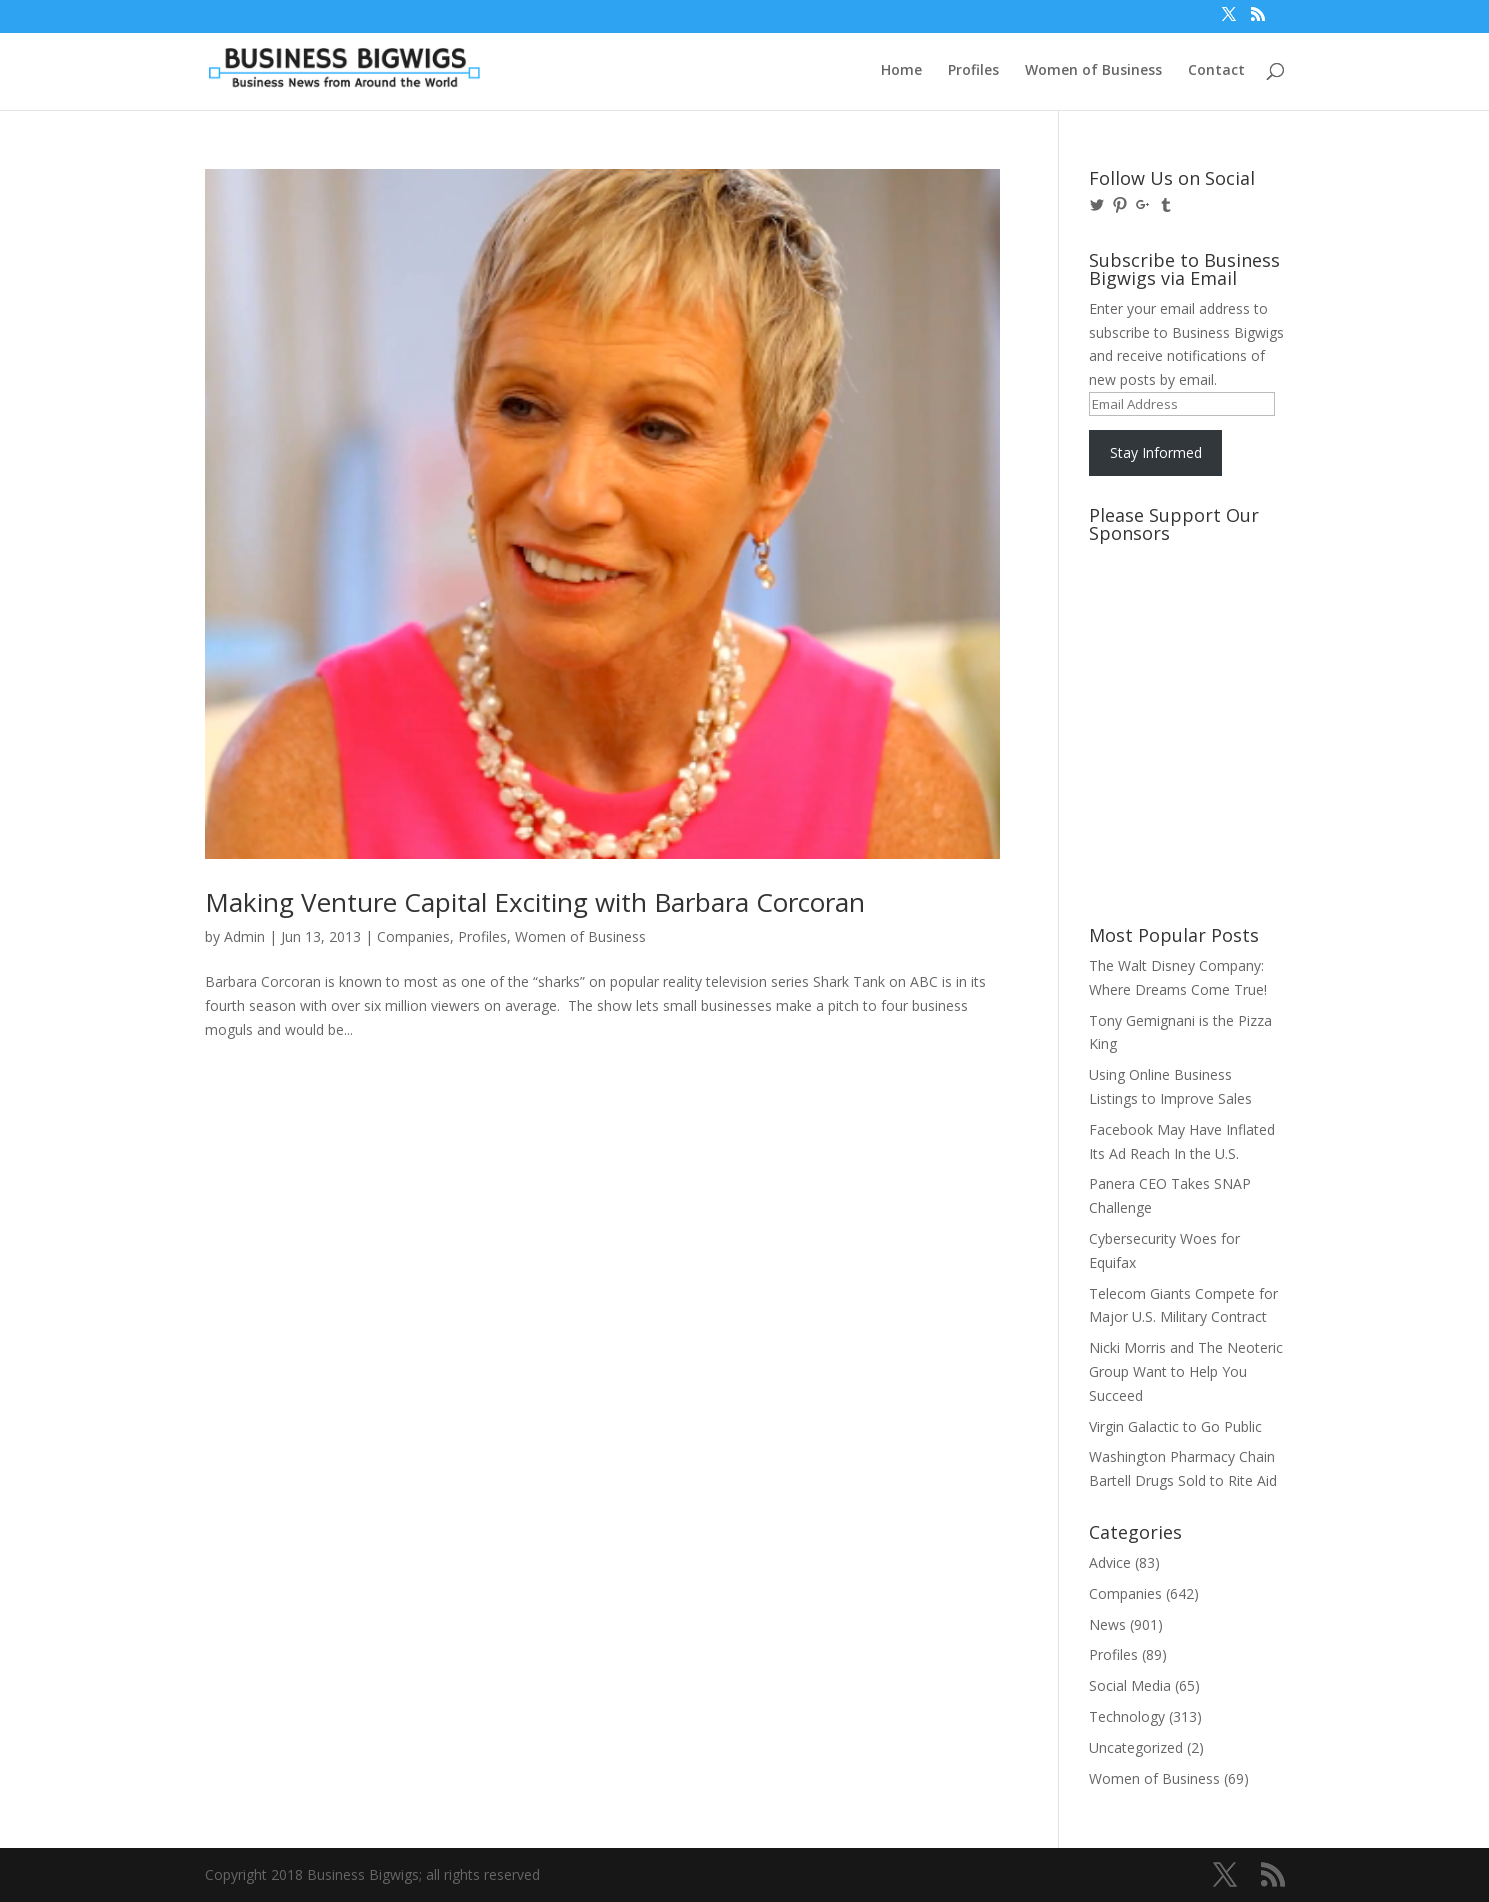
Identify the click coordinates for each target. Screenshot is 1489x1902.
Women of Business (1093, 71)
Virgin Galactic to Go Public (1175, 1426)
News (1107, 1624)
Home (901, 71)
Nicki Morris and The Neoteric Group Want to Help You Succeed (1186, 1371)
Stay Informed (1156, 452)
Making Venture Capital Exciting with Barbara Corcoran (535, 902)
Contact (1216, 71)
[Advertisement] (1179, 627)
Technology (1127, 1716)
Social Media (1130, 1685)
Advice (1110, 1562)
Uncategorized (1136, 1747)
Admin (244, 936)
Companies (413, 936)
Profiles (973, 71)
